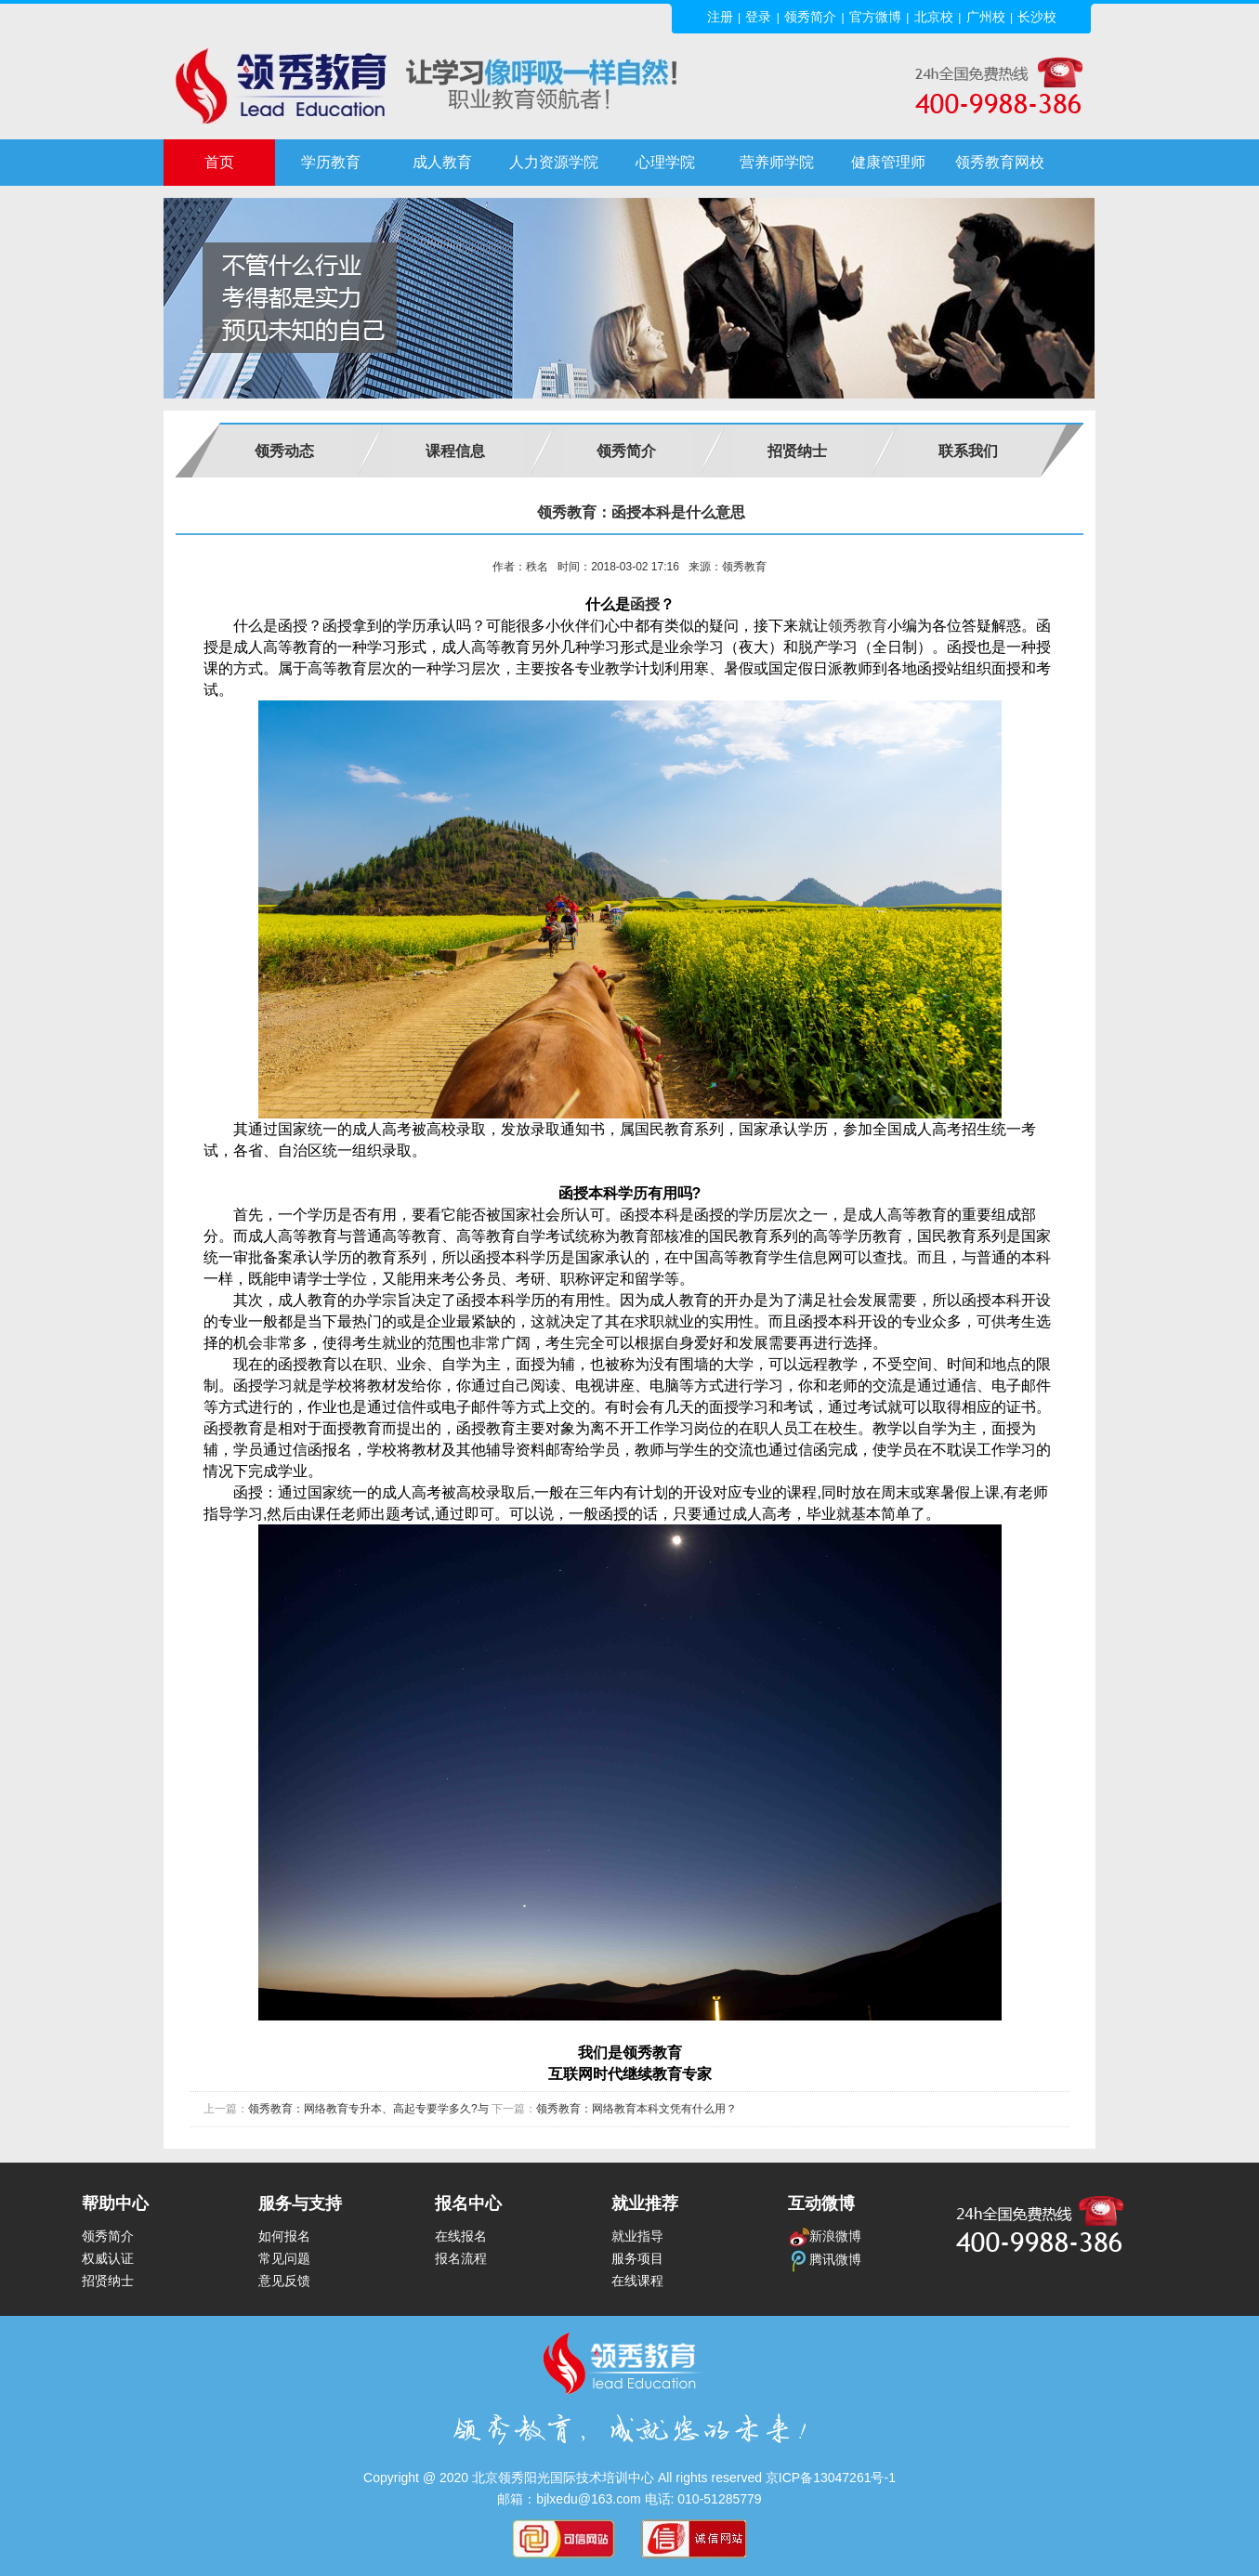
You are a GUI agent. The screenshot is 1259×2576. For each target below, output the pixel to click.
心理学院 (665, 162)
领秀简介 (810, 16)
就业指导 (637, 2236)
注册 (720, 16)
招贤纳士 (797, 451)
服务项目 (637, 2258)
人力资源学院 (553, 162)
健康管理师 (888, 162)
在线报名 (461, 2236)
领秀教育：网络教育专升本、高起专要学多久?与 (368, 2108)
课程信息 (455, 451)
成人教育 (442, 162)
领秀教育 (857, 626)
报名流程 (461, 2258)
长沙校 (1036, 16)
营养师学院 (777, 162)
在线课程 (637, 2280)
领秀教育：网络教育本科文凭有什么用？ (636, 2108)
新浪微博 (824, 2236)
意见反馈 (284, 2280)
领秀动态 (284, 451)
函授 (645, 604)
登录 (758, 16)
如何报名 (284, 2236)
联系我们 (968, 451)
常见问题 (284, 2258)
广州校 (985, 16)
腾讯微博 (824, 2259)
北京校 (933, 16)
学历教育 (331, 162)
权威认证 (108, 2258)
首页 (219, 162)
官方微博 (875, 16)
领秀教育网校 (999, 162)
